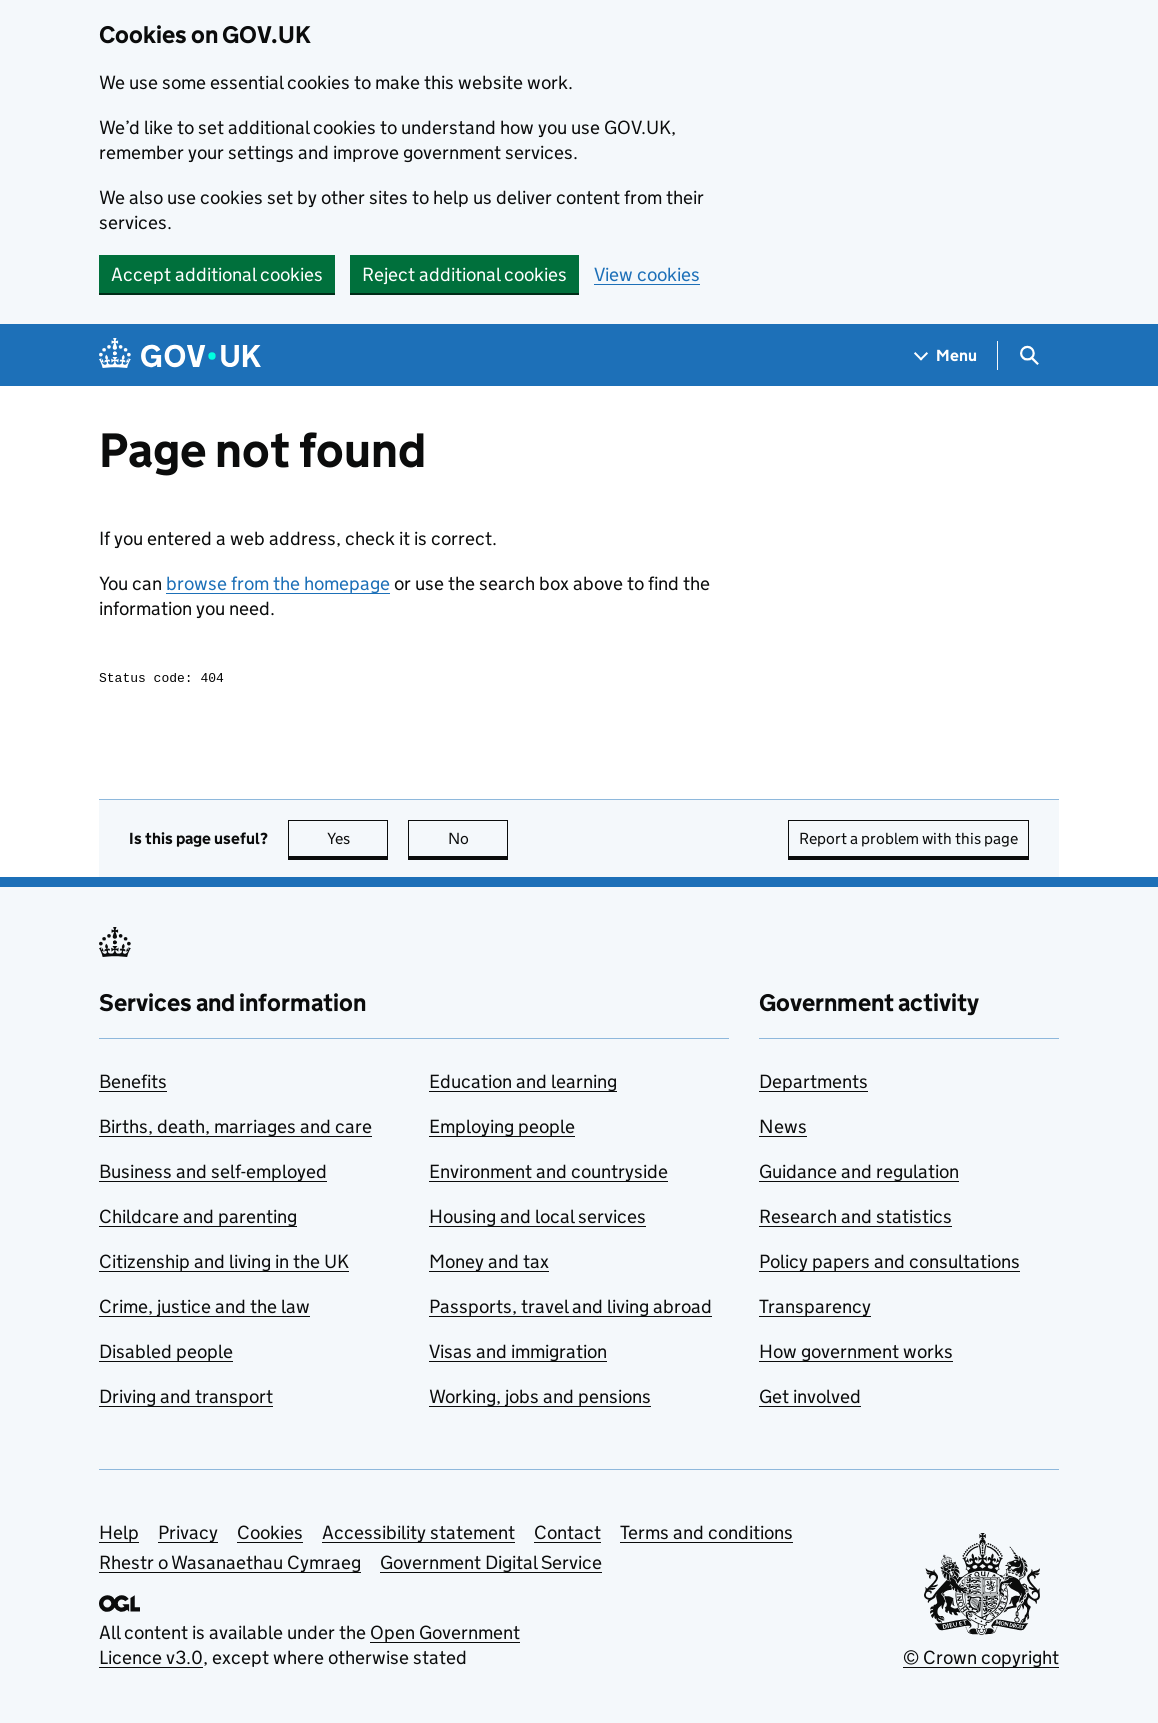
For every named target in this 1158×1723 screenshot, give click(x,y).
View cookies (647, 274)
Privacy (188, 1535)
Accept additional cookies (217, 274)
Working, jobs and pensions (540, 1399)
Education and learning (523, 1084)
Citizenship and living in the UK (224, 1264)
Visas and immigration (518, 1354)
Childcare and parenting (198, 1219)
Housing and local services (537, 1219)
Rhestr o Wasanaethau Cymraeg (230, 1565)
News (783, 1129)
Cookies (270, 1535)
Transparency (815, 1309)
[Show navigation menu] (946, 355)
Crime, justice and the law (204, 1309)
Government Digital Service (491, 1565)
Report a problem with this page (908, 841)
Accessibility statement (418, 1535)
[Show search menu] (1028, 355)
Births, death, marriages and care (235, 1129)
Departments (813, 1084)
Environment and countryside (548, 1174)
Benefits (133, 1084)
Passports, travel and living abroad (570, 1309)
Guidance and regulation (859, 1174)
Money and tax (489, 1264)
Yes (358, 841)
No (478, 841)
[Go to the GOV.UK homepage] (180, 355)
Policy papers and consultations (889, 1264)
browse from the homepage (278, 583)
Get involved (810, 1399)
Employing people (502, 1129)
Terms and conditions (706, 1535)
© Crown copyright (981, 1660)
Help (119, 1535)
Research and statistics (855, 1219)
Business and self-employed (213, 1174)
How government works (856, 1354)
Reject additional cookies (464, 274)
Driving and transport (186, 1399)
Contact (567, 1535)
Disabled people (166, 1354)
